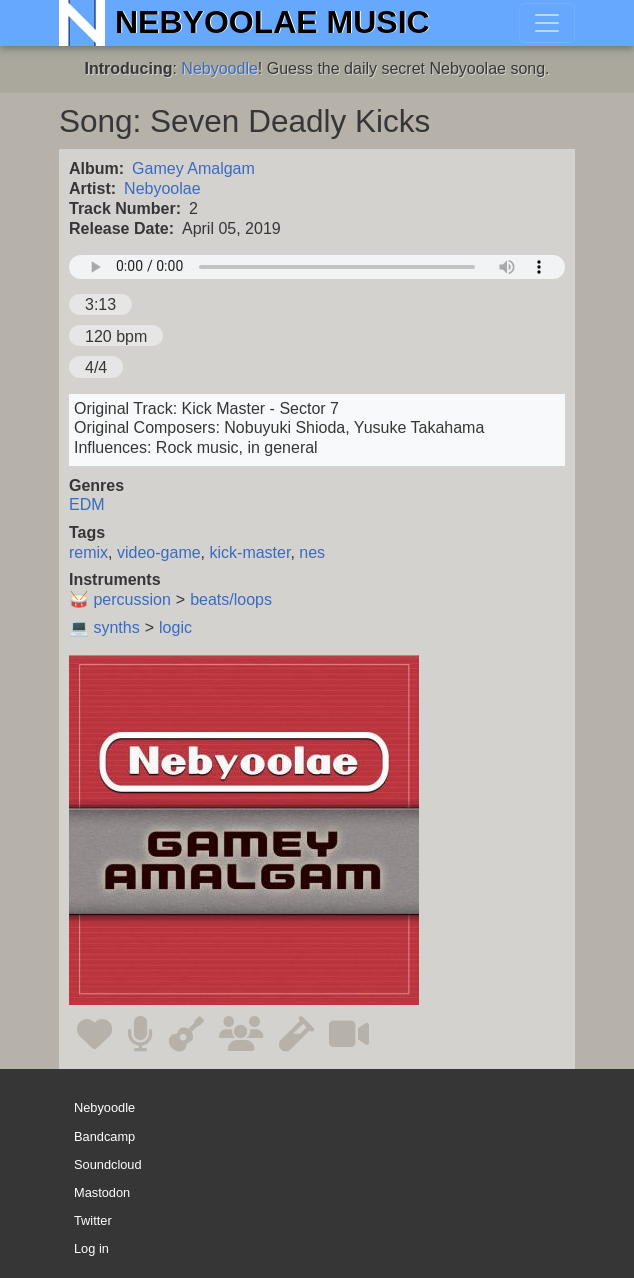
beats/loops (231, 599)
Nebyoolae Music (272, 22)
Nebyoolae (162, 188)
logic (175, 627)
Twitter (93, 1220)
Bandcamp (104, 1136)
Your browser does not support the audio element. (317, 267)
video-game (159, 552)
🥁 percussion (120, 599)
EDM (87, 504)
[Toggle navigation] (547, 23)
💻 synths (104, 627)
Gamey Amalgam (193, 168)
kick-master (250, 552)
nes (312, 552)
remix (88, 552)
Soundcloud (108, 1164)
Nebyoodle (219, 68)
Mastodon (102, 1192)
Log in (91, 1248)
